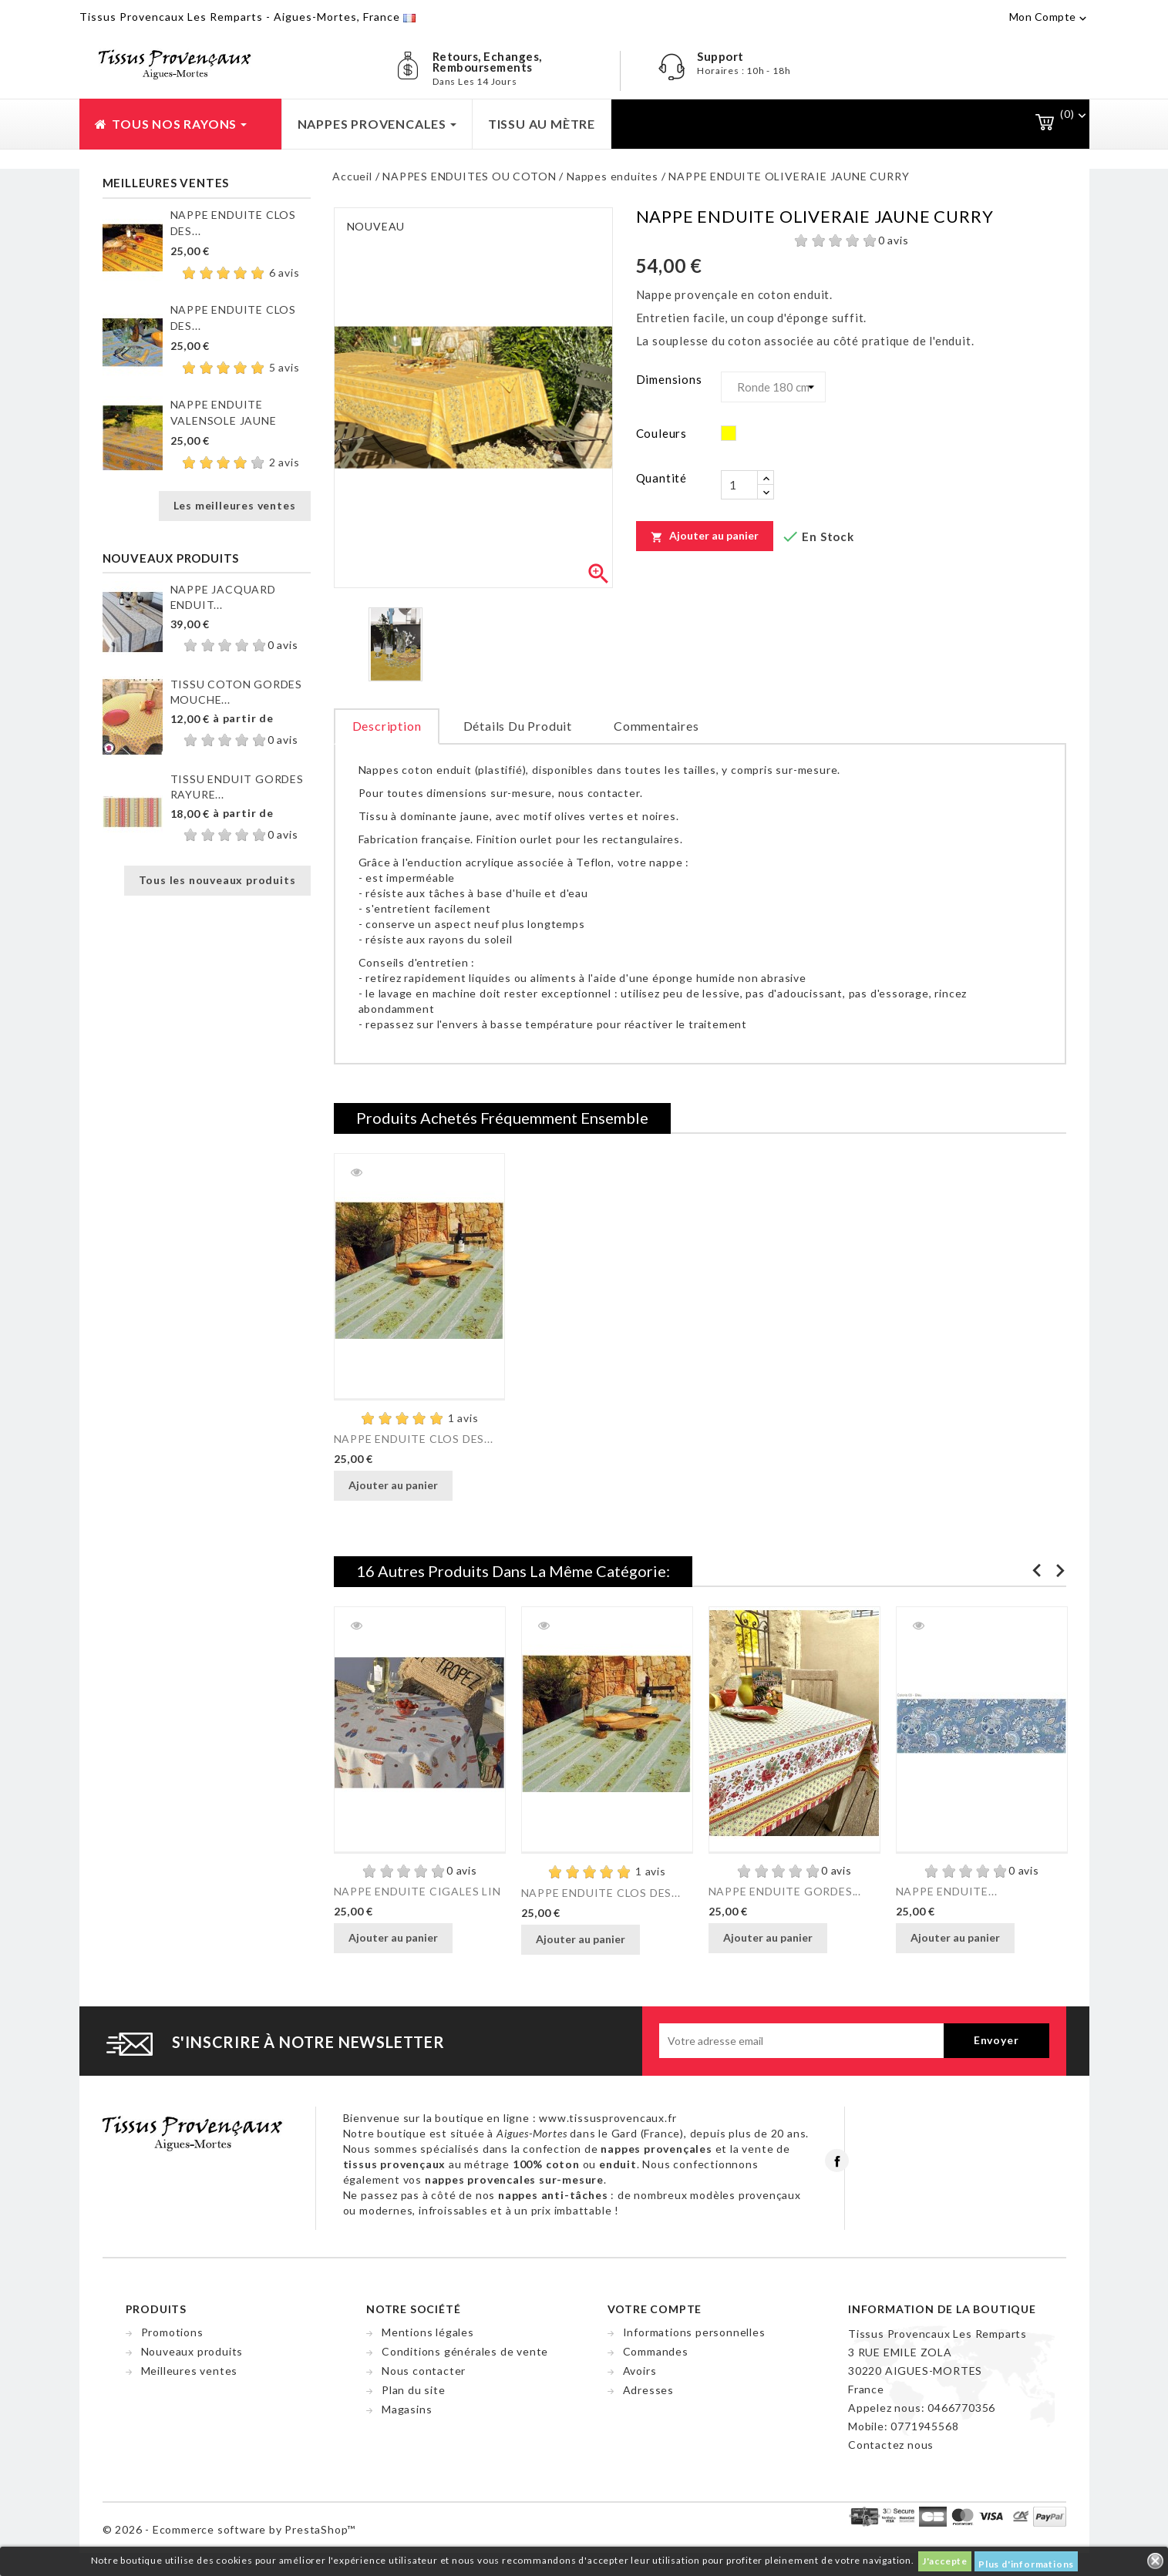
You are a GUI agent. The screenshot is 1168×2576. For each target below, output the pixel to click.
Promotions (172, 2332)
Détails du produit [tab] (517, 725)
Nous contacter (424, 2370)
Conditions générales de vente (465, 2351)
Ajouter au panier (705, 536)
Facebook (837, 2160)
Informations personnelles (694, 2332)
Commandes (655, 2351)
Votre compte (655, 2308)
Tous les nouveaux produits (217, 879)
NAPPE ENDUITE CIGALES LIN (417, 1891)
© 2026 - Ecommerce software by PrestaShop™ (229, 2529)
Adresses (648, 2389)
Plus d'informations (1026, 2564)
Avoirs (640, 2370)
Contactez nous (891, 2444)
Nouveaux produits (192, 2351)
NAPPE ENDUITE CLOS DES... (413, 1438)
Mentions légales (428, 2332)
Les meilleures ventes (234, 505)
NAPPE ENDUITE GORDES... (785, 1891)
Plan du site (414, 2389)
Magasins (407, 2409)
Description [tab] (387, 725)
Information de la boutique (942, 2308)
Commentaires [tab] (656, 725)
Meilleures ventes (189, 2370)
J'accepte (945, 2561)
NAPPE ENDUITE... (947, 1891)
